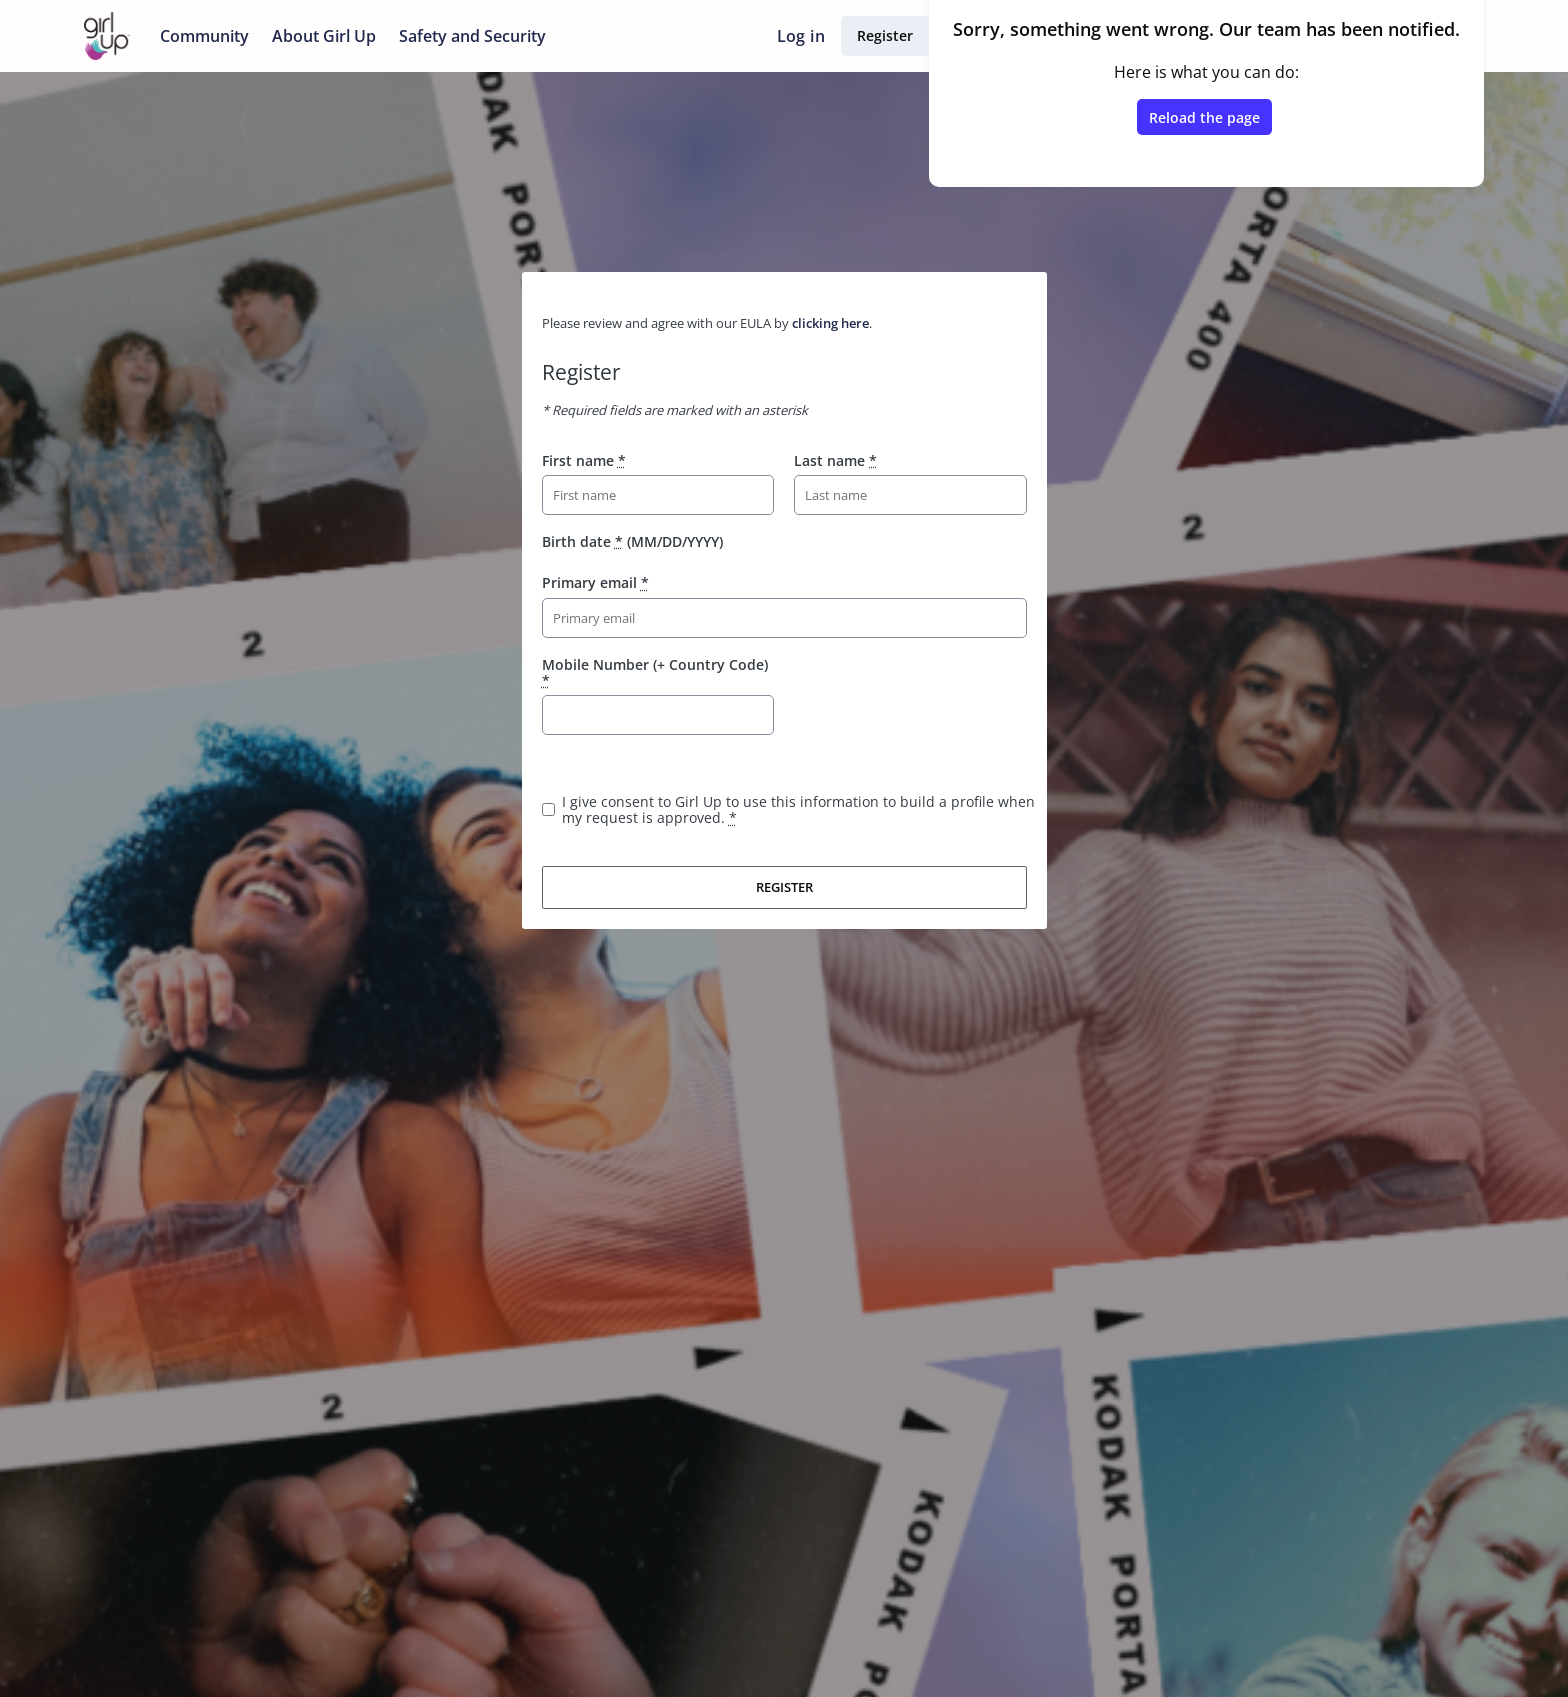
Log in (801, 36)
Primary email (595, 582)
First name (584, 460)
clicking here (830, 323)
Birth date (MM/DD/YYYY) (632, 541)
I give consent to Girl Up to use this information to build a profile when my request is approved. (798, 809)
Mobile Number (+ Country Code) (655, 672)
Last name (835, 460)
